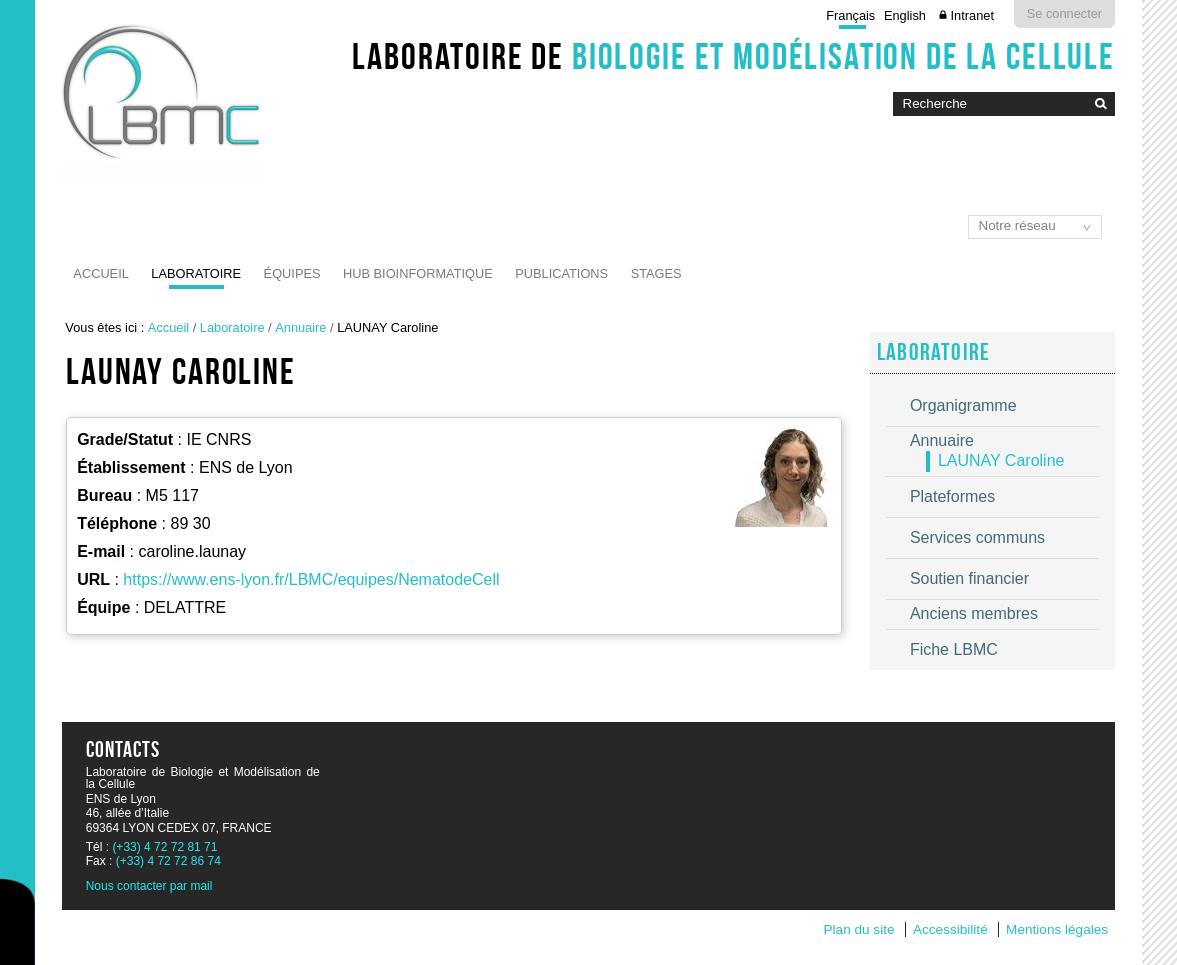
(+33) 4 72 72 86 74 (168, 861)
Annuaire (300, 327)
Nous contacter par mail (149, 886)
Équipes (292, 273)
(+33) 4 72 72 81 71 (164, 847)
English (905, 15)
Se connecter (1064, 13)
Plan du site (858, 929)
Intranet (972, 15)
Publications (561, 273)
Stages (656, 273)
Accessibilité (950, 929)
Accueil (100, 273)
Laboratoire (196, 273)
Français (850, 15)
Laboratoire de (733, 56)
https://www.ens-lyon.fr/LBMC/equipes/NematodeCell (311, 579)
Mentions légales (1057, 929)
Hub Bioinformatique (418, 273)
